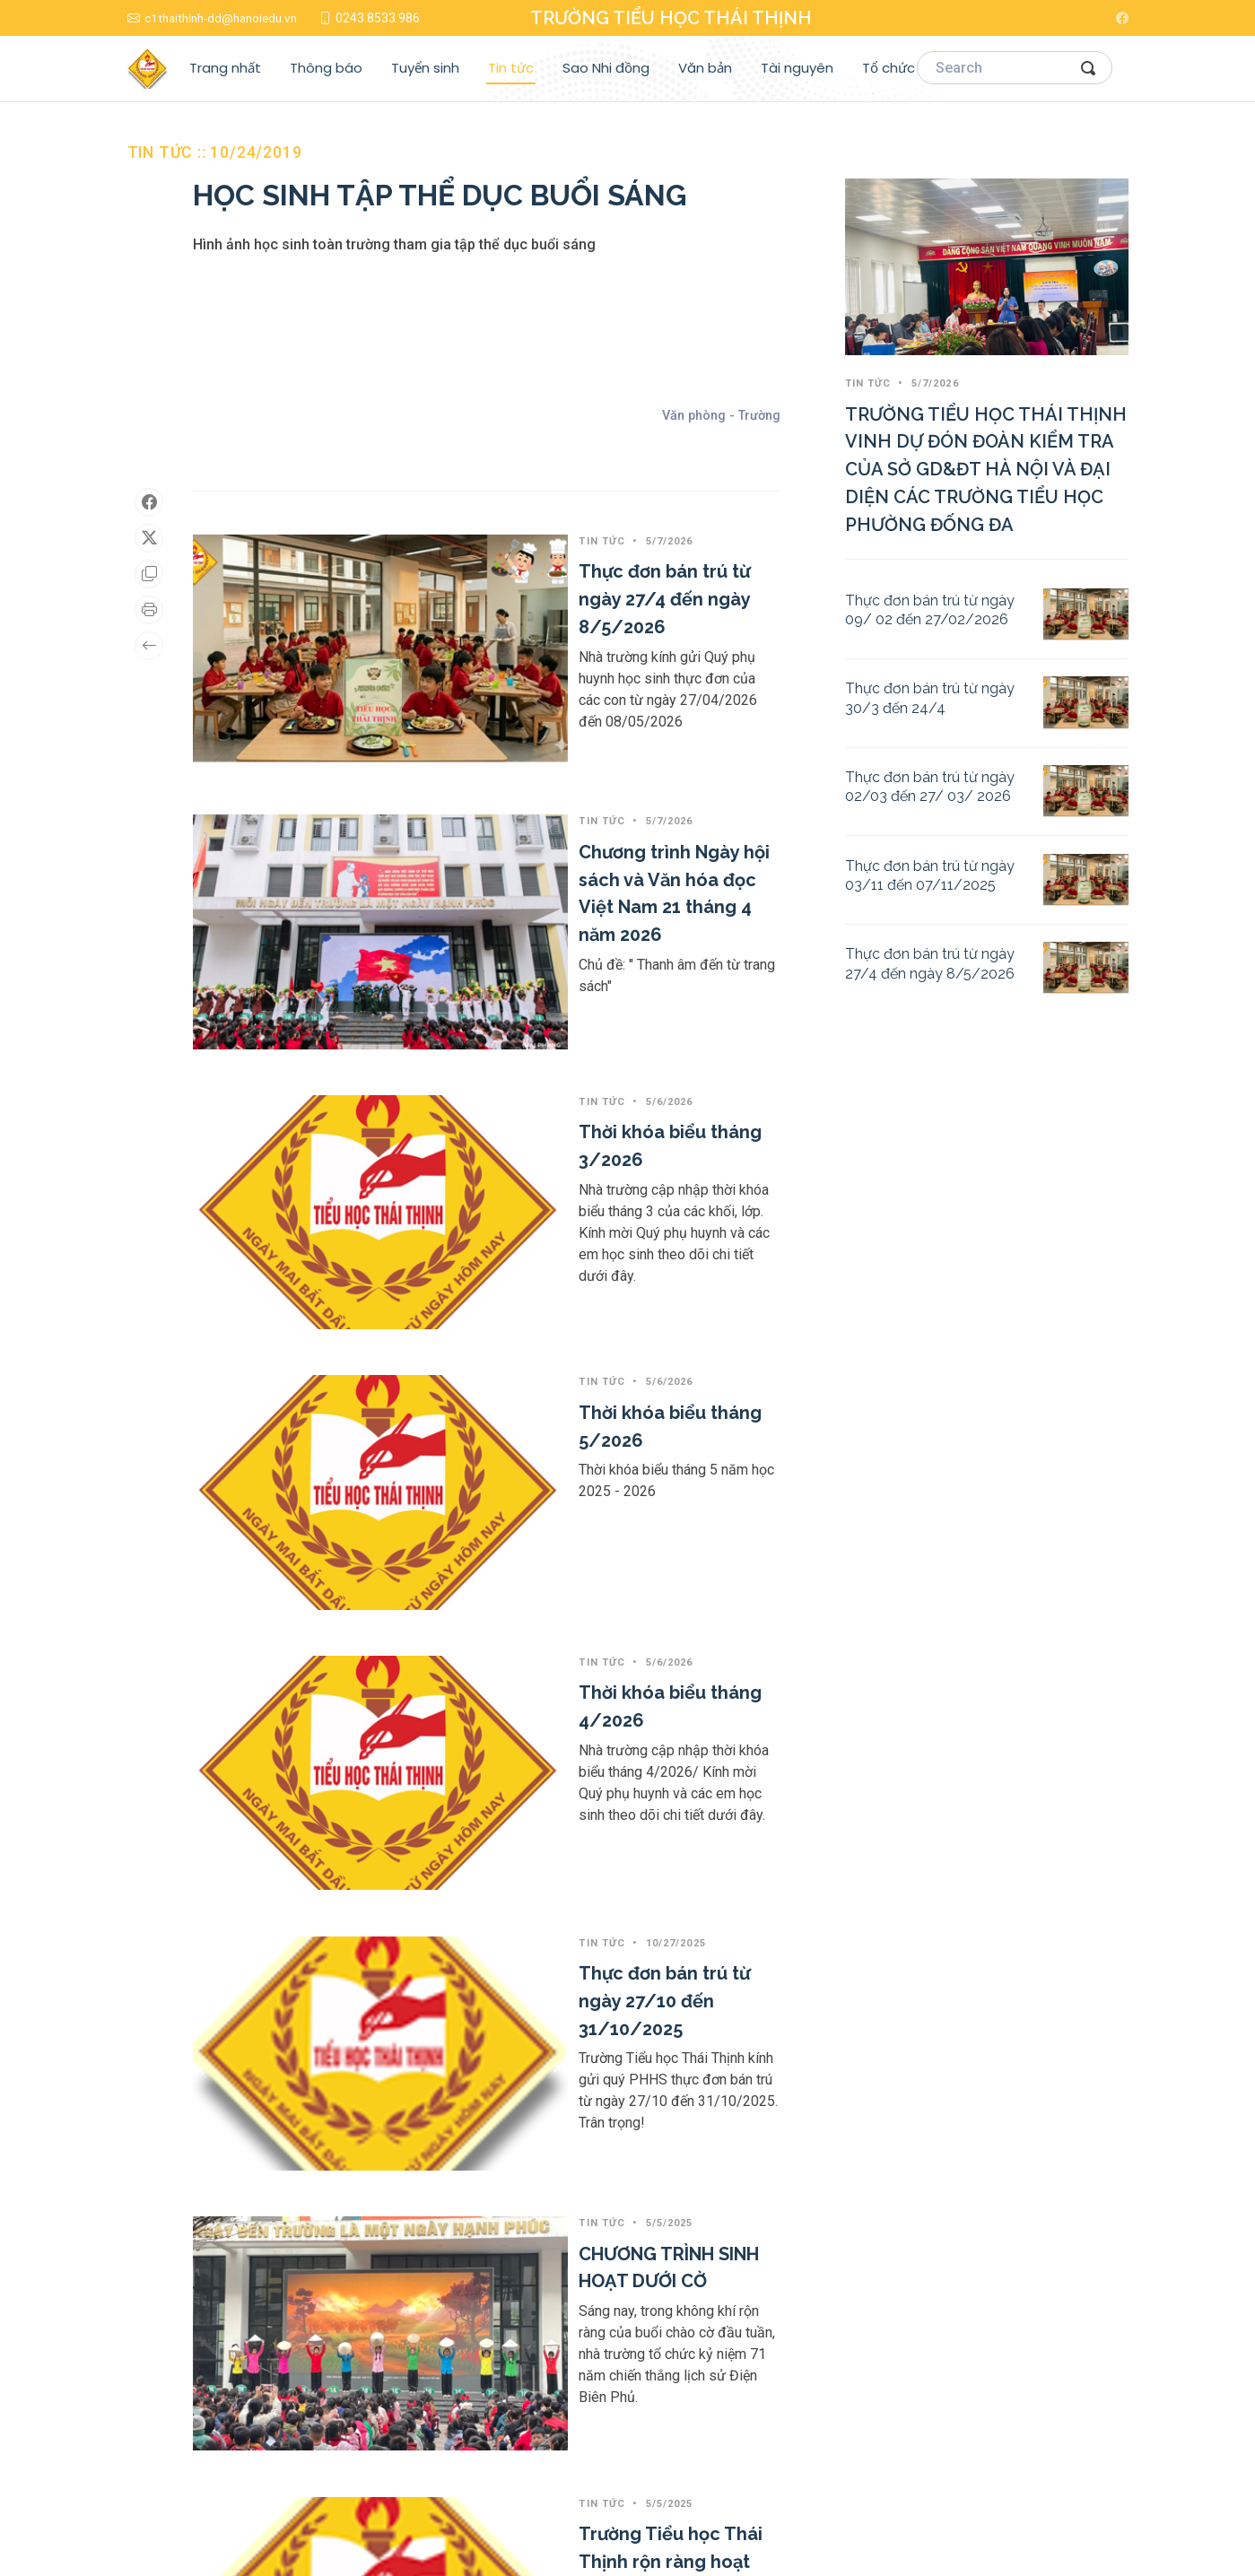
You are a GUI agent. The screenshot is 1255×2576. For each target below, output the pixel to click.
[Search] (1014, 68)
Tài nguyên (797, 67)
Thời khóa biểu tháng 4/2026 (528, 1199)
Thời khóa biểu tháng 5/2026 (528, 1046)
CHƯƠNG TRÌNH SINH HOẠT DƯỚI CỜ (558, 1516)
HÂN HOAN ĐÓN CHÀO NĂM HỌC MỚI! (560, 2162)
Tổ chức (888, 67)
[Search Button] (1089, 67)
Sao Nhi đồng (605, 67)
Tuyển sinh (425, 67)
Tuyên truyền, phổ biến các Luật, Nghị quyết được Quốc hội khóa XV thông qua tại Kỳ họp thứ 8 (589, 1956)
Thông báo (326, 67)
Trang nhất (225, 67)
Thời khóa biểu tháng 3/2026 (528, 888)
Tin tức (511, 67)
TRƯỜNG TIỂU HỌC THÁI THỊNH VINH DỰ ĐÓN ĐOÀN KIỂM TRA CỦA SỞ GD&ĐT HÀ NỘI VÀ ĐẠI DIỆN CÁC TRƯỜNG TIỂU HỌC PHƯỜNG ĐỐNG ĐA (986, 469)
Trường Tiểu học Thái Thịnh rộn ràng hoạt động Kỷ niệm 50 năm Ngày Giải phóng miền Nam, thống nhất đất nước (590, 1700)
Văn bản (705, 67)
